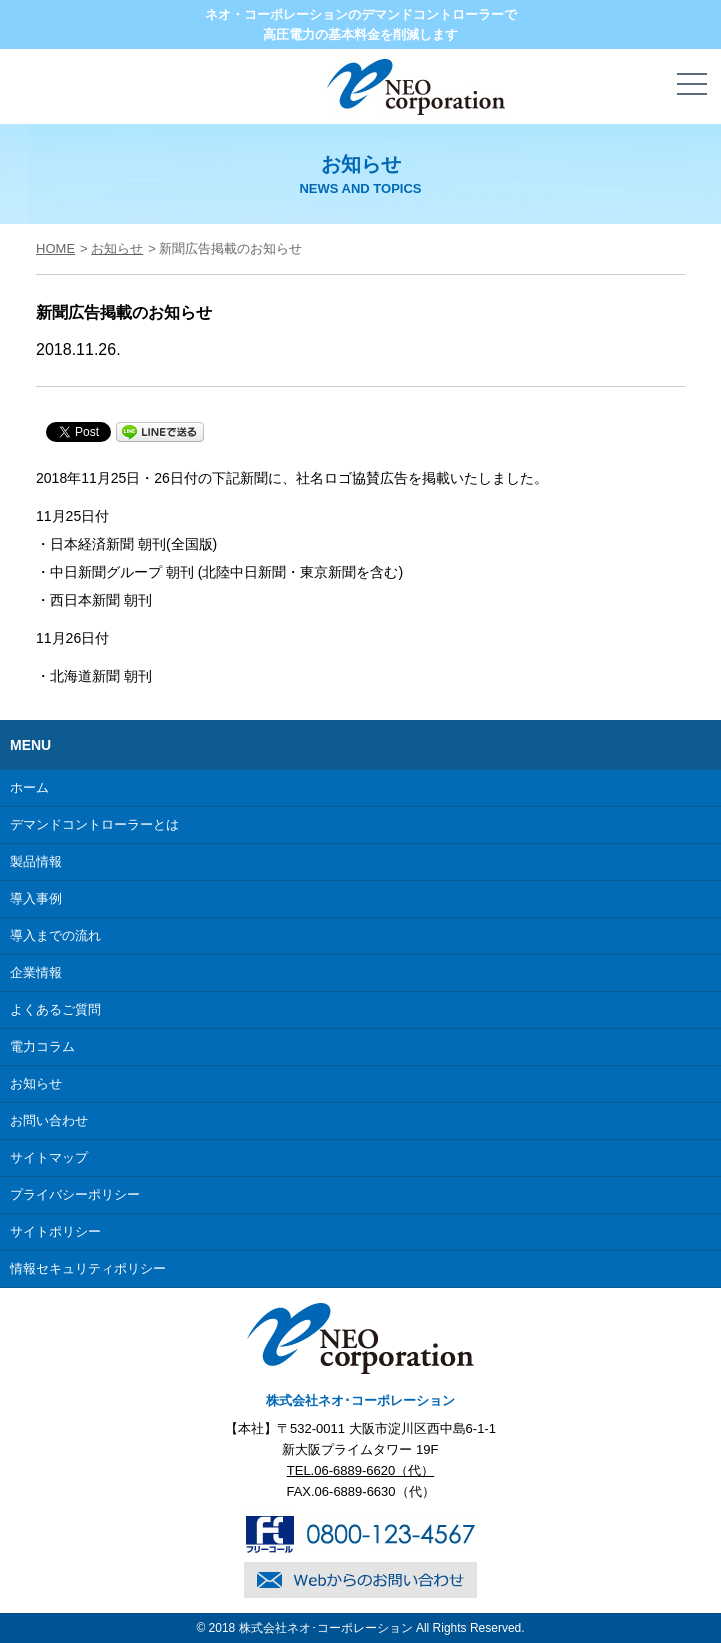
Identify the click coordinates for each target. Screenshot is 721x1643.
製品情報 (36, 861)
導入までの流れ (55, 935)
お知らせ (117, 248)
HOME (55, 248)
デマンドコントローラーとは (94, 824)
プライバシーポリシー (75, 1194)
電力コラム (42, 1046)
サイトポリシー (55, 1231)
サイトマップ (49, 1157)
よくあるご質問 (55, 1009)
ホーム (29, 787)
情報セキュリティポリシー (88, 1268)
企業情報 (36, 972)
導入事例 (36, 898)
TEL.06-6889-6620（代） (360, 1470)
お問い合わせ (49, 1120)
